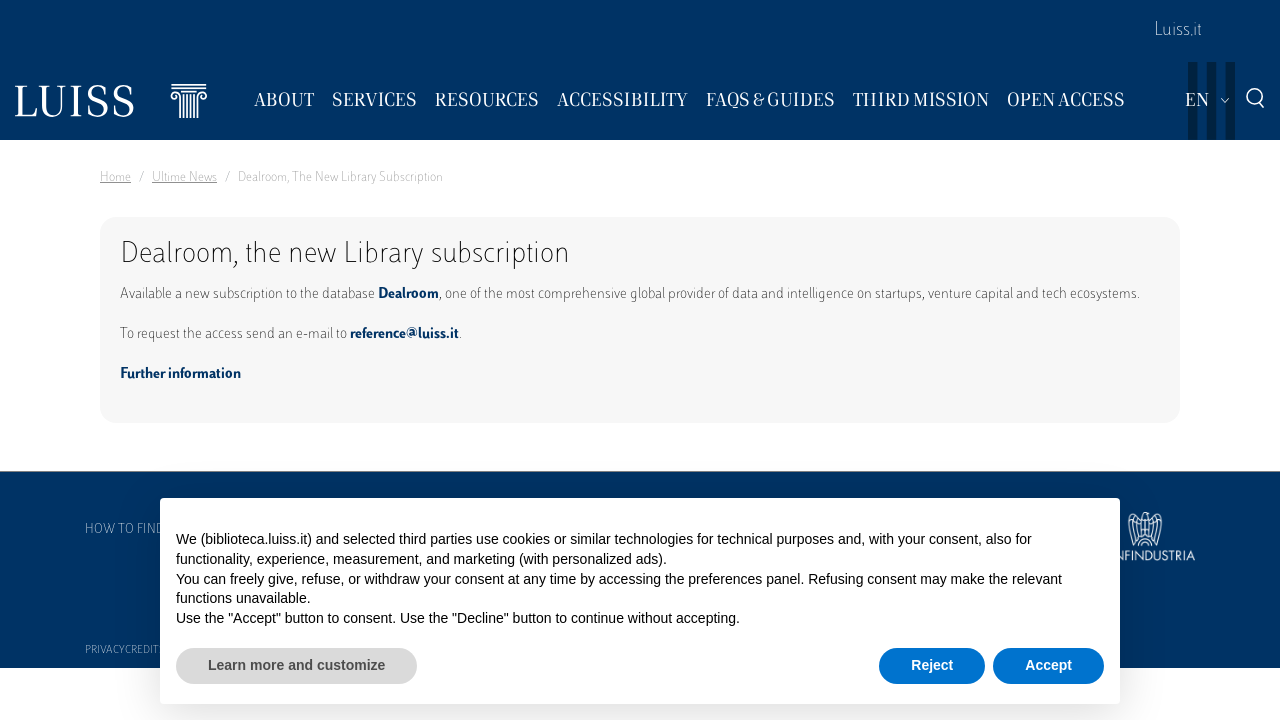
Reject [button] (932, 665)
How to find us (134, 530)
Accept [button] (1048, 665)
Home (115, 178)
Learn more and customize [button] (296, 665)
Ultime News (184, 178)
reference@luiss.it (404, 334)
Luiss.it (1178, 31)
